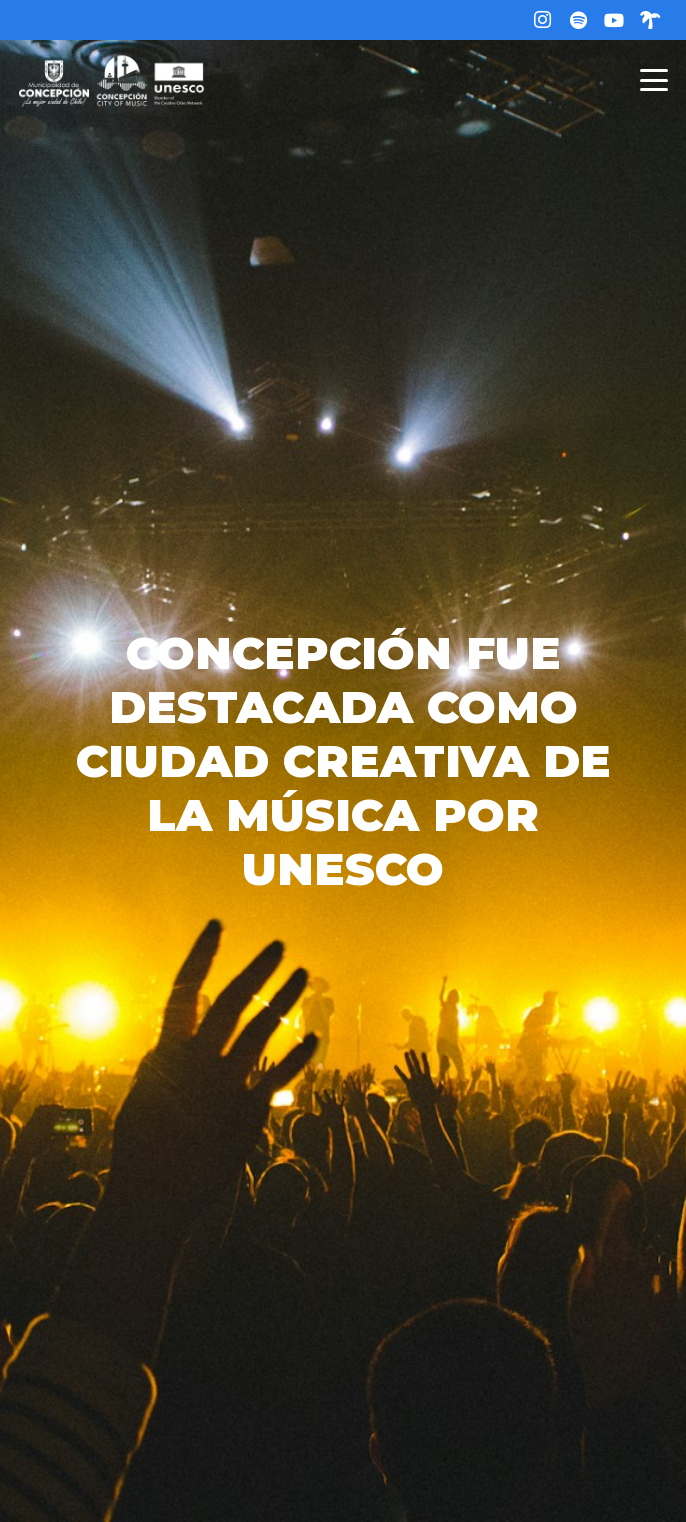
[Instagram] (542, 20)
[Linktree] (650, 20)
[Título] (578, 20)
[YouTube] (614, 20)
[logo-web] (111, 80)
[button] (654, 80)
